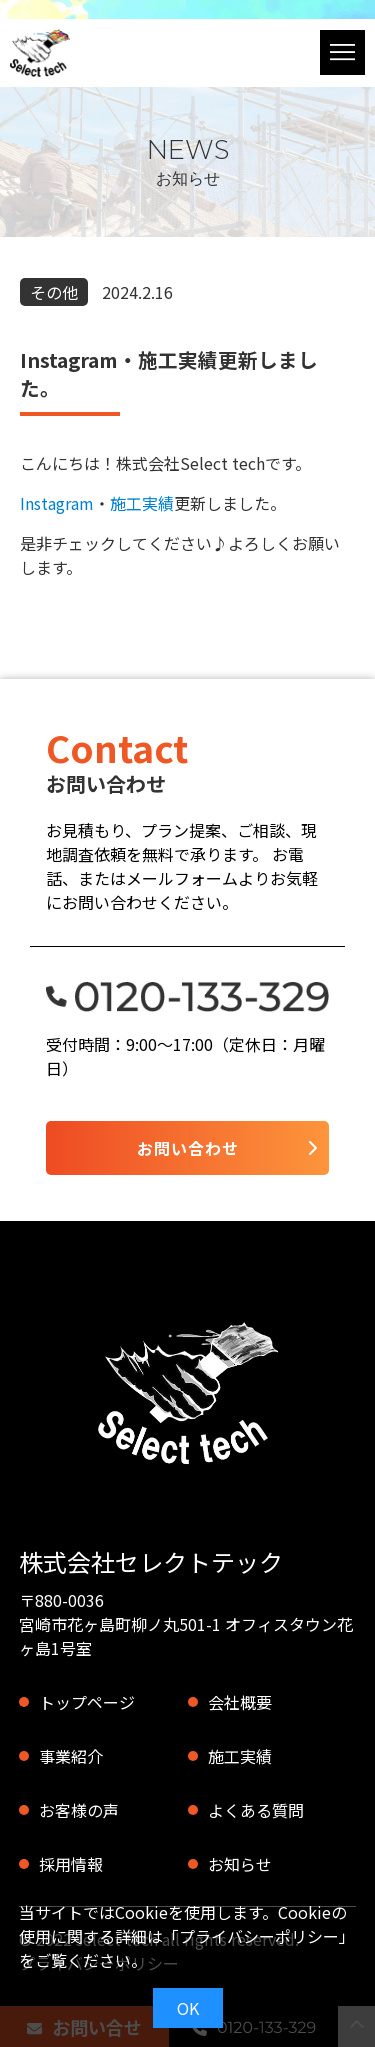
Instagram (57, 503)
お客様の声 (79, 1810)
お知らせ (240, 1864)
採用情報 (71, 1864)
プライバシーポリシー (259, 1936)
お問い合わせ (188, 1148)
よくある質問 (256, 1810)
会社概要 (240, 1702)
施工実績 (142, 503)
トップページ (87, 1702)
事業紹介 (71, 1756)
